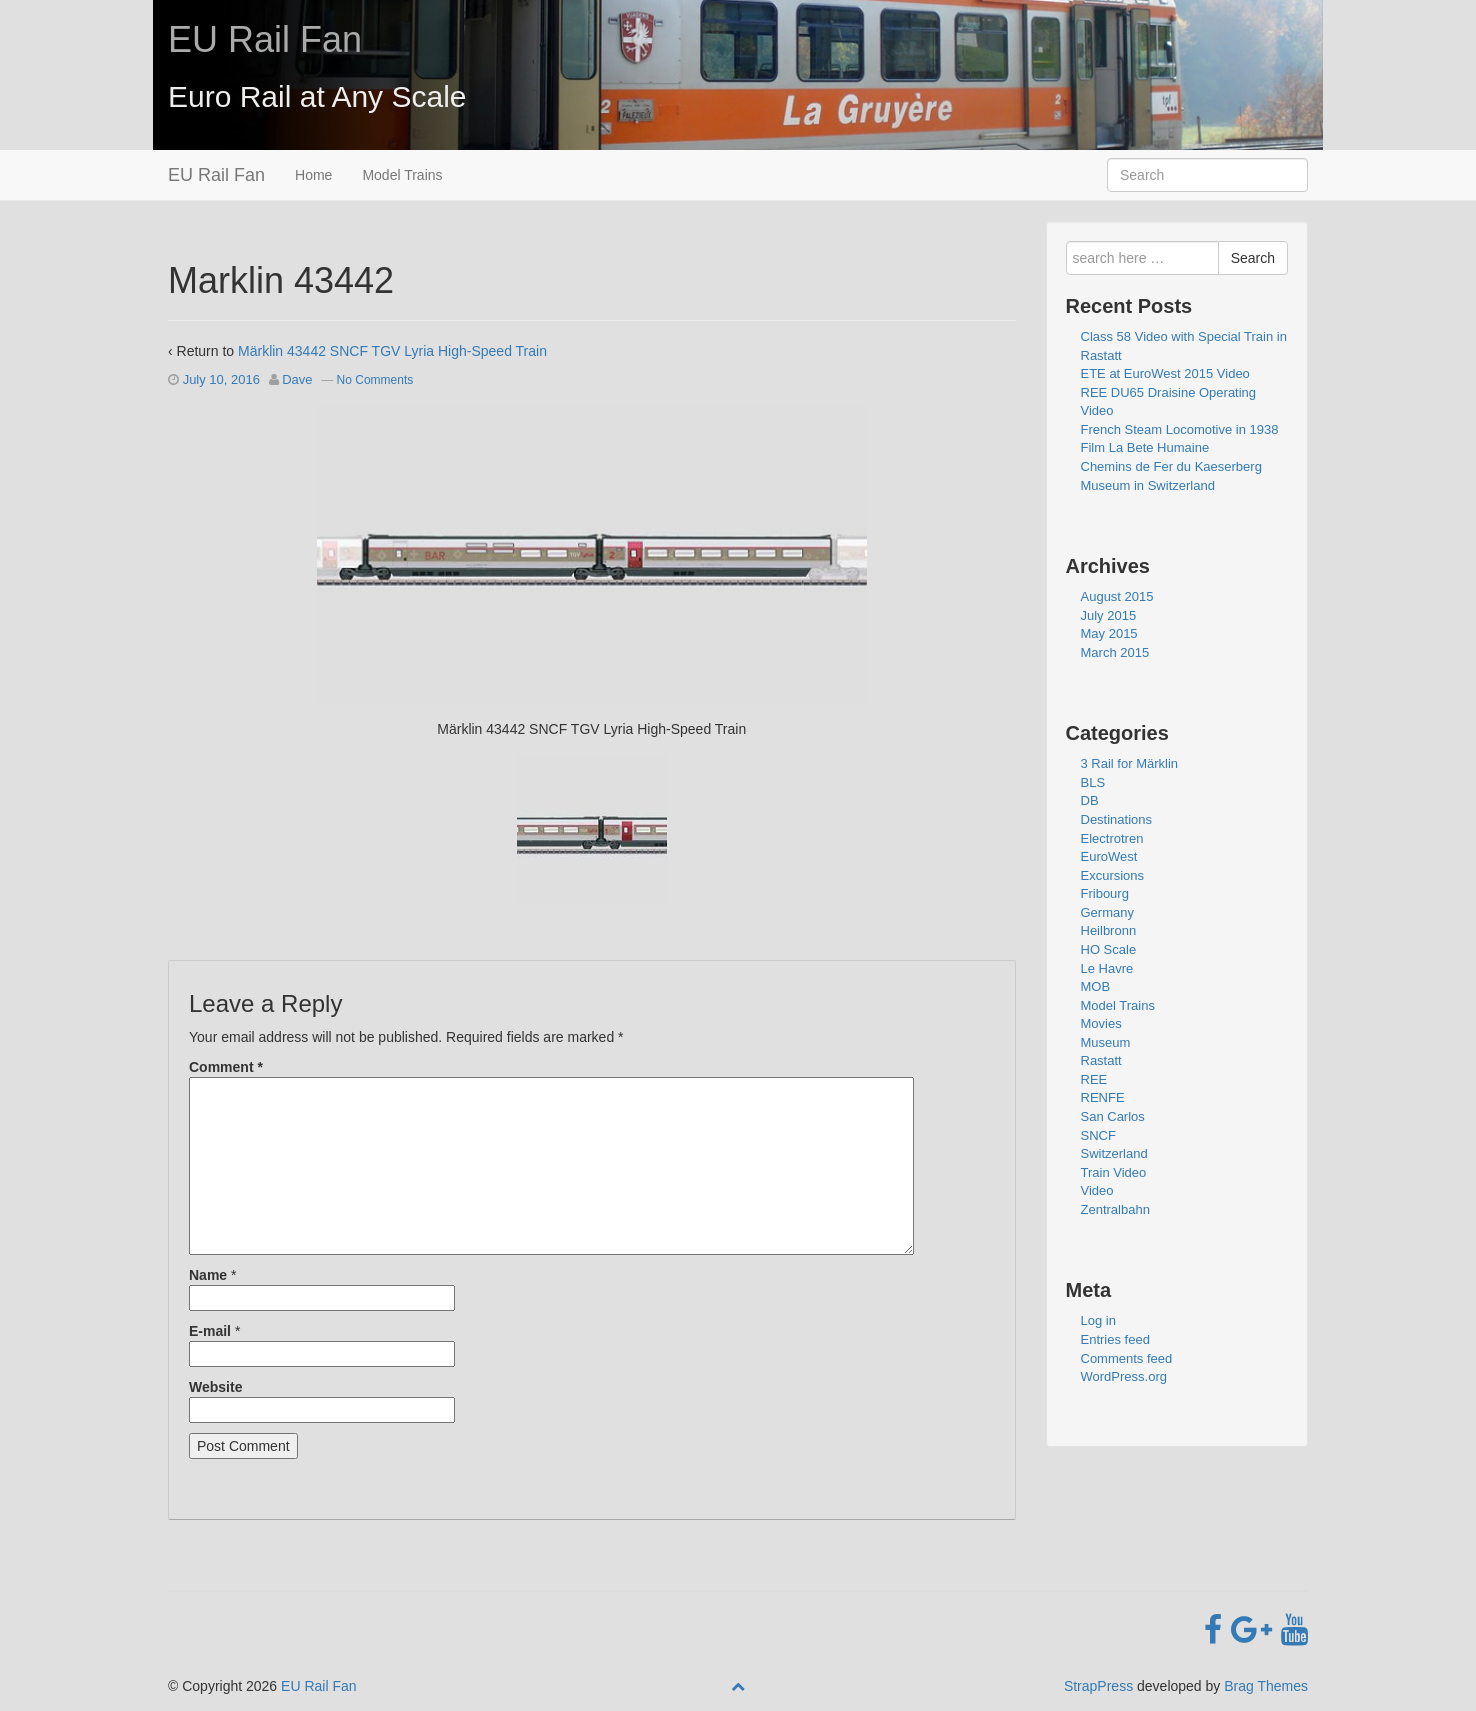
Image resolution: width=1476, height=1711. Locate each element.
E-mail (210, 1331)
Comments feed (1127, 1358)
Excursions (1113, 875)
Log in (1098, 1320)
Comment (226, 1067)
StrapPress (1098, 1686)
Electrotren (1112, 838)
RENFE (1103, 1097)
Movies (1101, 1023)
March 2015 (1115, 652)
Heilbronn (1109, 930)
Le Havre (1107, 968)
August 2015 (1117, 596)
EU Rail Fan (265, 39)
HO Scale (1109, 949)
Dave (297, 379)
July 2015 (1109, 615)
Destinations (1117, 819)
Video (1097, 1190)
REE (1094, 1079)
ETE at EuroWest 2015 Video (1165, 373)
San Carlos (1113, 1116)
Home (313, 175)
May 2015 (1109, 633)
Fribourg (1105, 893)
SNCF (1098, 1135)
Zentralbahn (1115, 1209)
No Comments (375, 380)
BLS (1093, 782)
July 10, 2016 (221, 379)
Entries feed (1115, 1339)
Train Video (1114, 1172)
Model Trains (402, 175)
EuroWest (1109, 856)
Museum (1106, 1042)
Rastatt (1101, 1060)
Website (215, 1387)
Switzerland (1114, 1153)
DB (1090, 800)
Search (1253, 258)
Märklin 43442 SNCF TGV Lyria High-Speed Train (392, 351)
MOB (1096, 986)
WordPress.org (1124, 1376)
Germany (1107, 912)
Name (208, 1275)
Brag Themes (1266, 1686)
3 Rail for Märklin (1130, 763)
